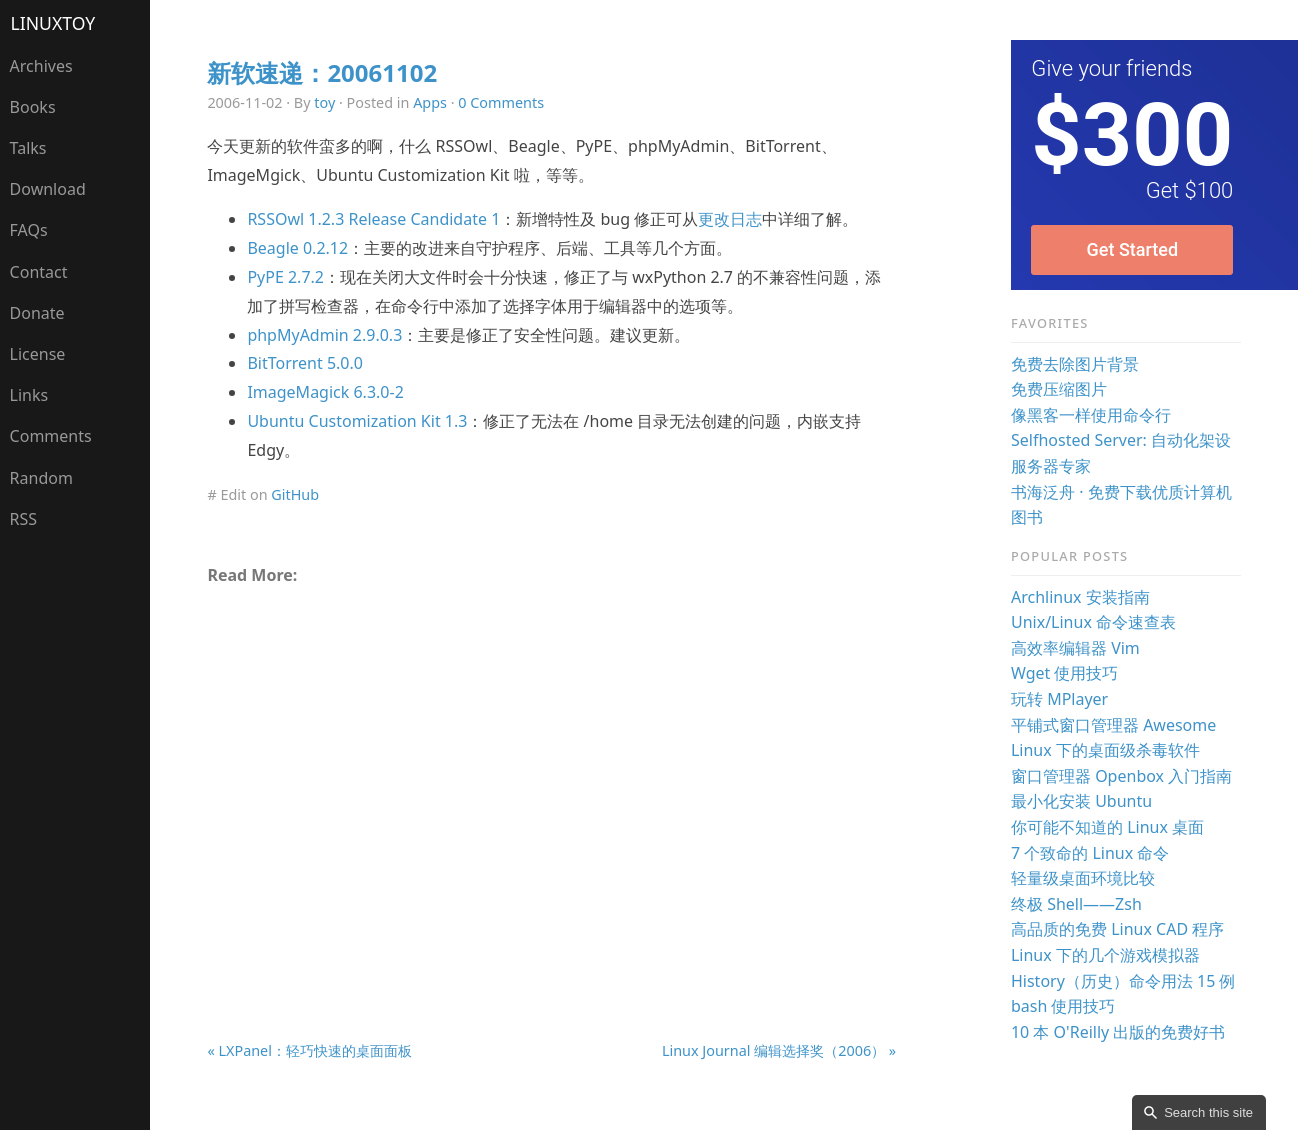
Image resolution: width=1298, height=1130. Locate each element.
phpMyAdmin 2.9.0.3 (324, 335)
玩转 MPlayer (1059, 699)
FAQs (29, 230)
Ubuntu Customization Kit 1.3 (357, 421)
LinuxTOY (53, 23)
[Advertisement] (552, 766)
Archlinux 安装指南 (1080, 597)
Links (29, 395)
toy (324, 102)
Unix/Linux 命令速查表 (1093, 622)
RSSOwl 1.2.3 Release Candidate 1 (373, 219)
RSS (24, 519)
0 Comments (501, 102)
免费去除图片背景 (1075, 364)
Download (48, 189)
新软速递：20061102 (322, 72)
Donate (37, 313)
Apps (430, 102)
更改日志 (730, 219)
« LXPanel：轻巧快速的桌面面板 (309, 1050)
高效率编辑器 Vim (1075, 648)
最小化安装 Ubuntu (1081, 801)
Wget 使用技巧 (1065, 673)
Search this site (1208, 1112)
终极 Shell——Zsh (1076, 904)
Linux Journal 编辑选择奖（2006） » (779, 1050)
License (38, 354)
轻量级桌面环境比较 (1083, 878)
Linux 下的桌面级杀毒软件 (1105, 750)
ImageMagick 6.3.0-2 (325, 392)
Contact (39, 272)
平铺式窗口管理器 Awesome (1113, 725)
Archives (41, 66)
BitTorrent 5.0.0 (305, 363)
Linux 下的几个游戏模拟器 (1105, 955)
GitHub (295, 494)
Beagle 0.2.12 (297, 248)
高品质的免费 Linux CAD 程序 (1117, 929)
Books (33, 107)
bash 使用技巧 (1063, 1006)
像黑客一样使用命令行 (1091, 415)
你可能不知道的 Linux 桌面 (1107, 827)
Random (41, 478)
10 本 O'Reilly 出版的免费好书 (1118, 1032)
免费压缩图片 (1059, 389)
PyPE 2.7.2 (285, 277)
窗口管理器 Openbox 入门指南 (1121, 776)
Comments (51, 436)
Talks (28, 148)
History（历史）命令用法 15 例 (1123, 981)
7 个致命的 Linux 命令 (1090, 853)
